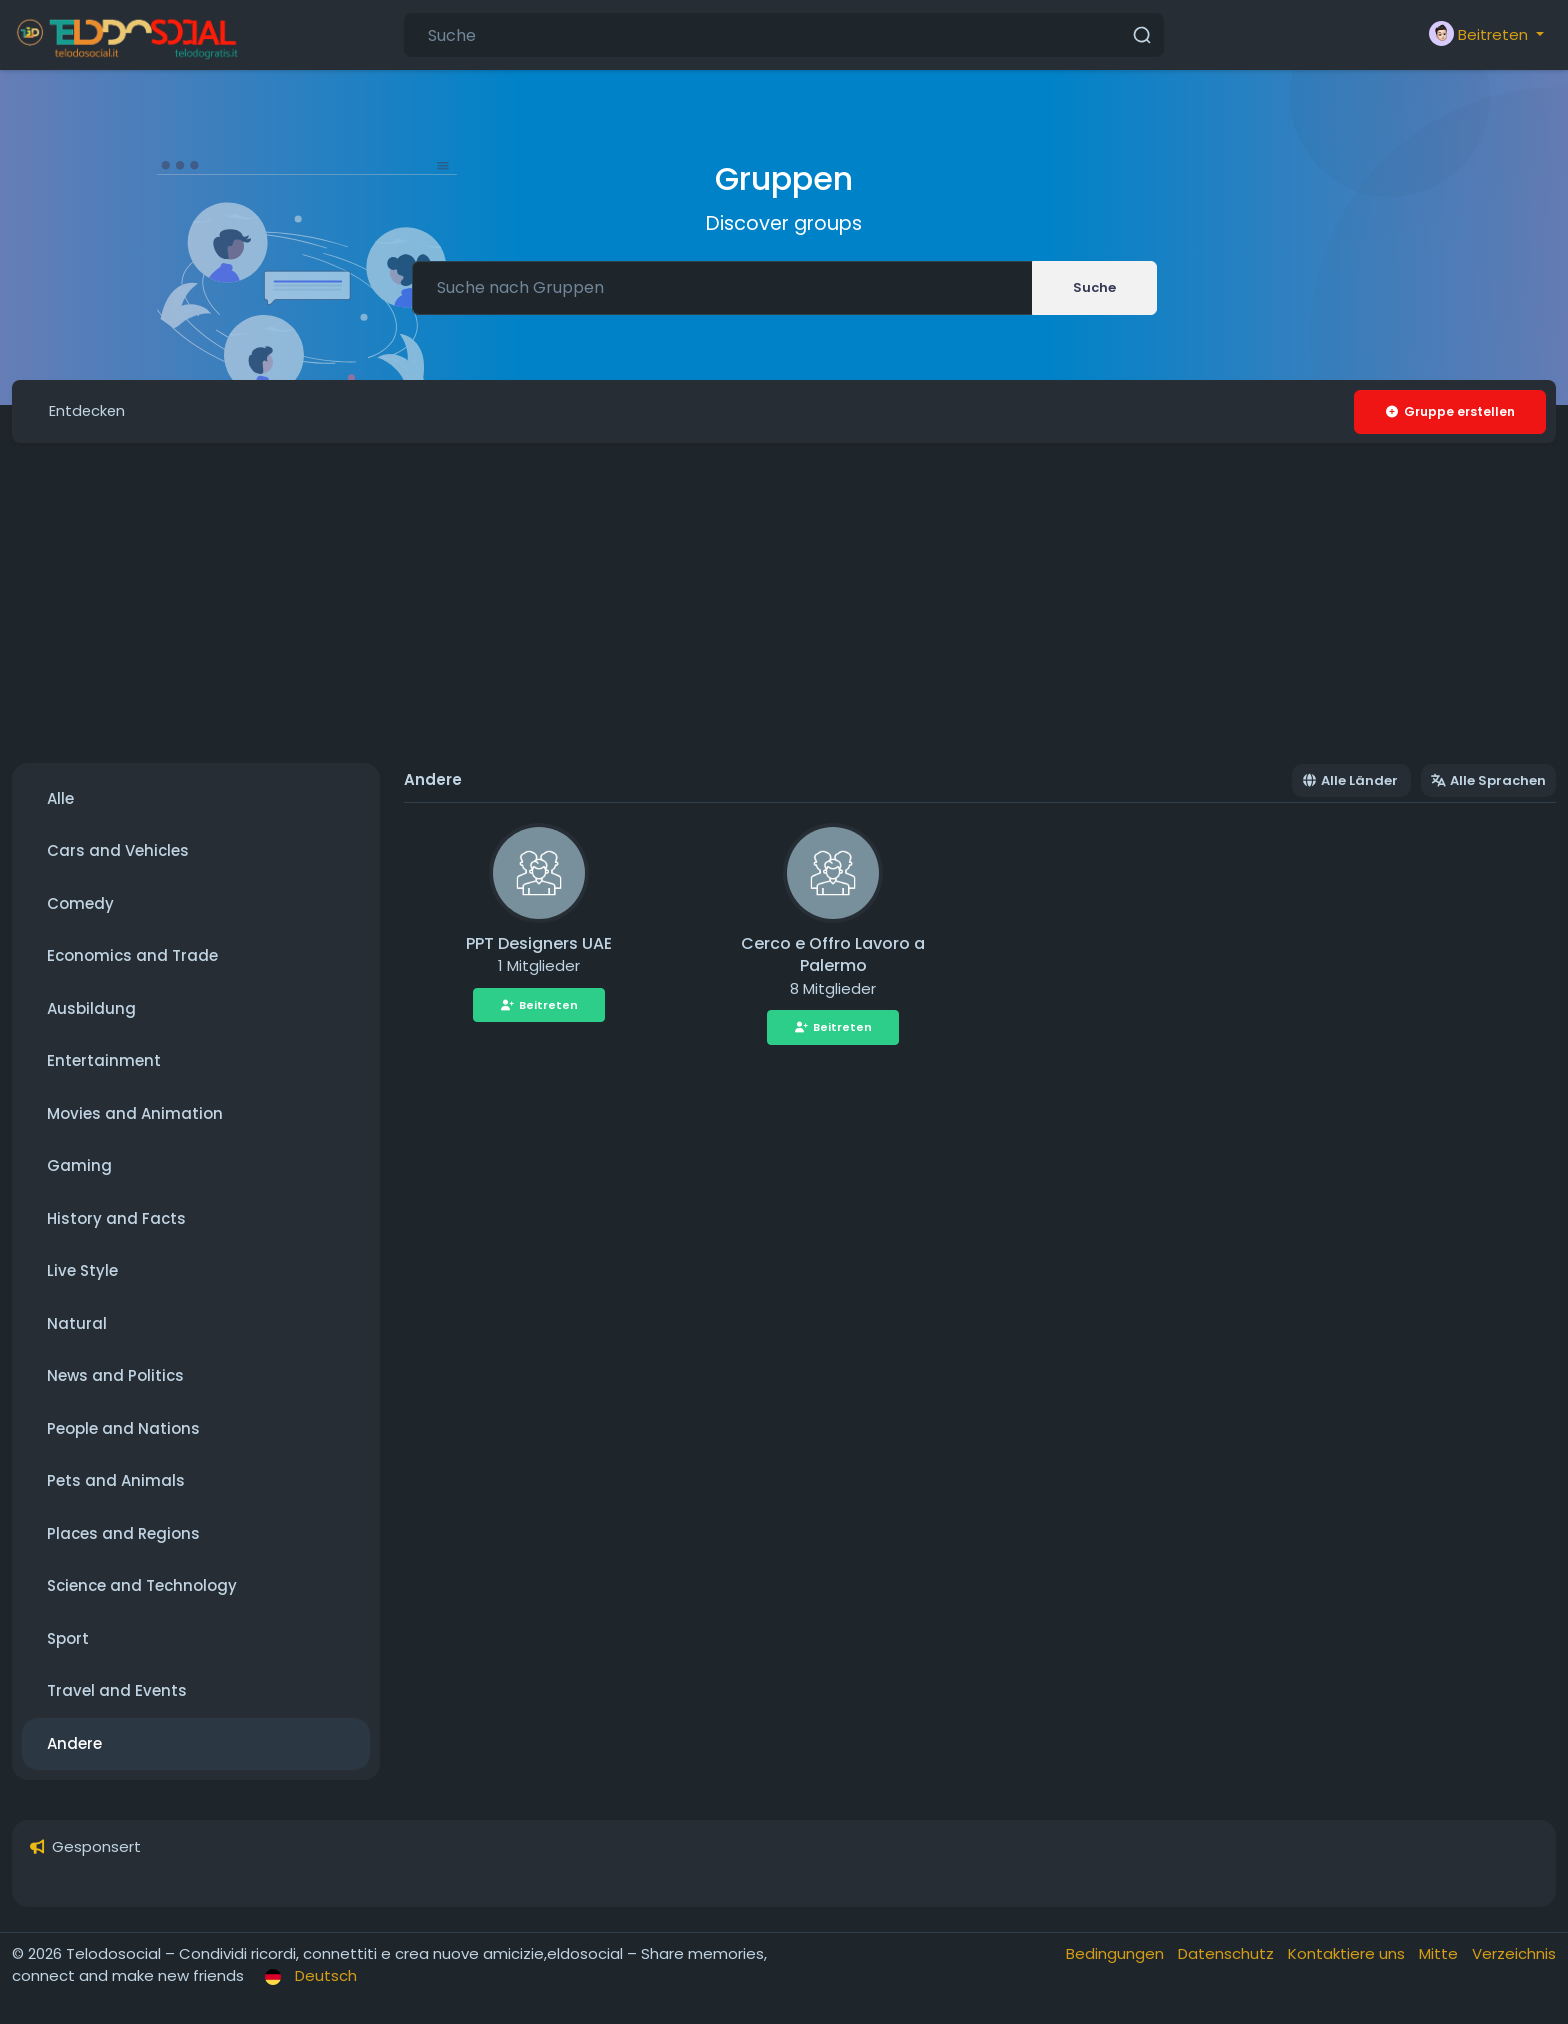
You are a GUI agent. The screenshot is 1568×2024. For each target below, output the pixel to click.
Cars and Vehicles (118, 851)
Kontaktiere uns (1348, 1954)
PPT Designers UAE (539, 944)
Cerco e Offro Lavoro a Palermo (833, 956)
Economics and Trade (132, 956)
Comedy (80, 904)
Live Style (82, 1271)
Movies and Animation (135, 1114)
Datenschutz (1228, 1954)
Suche (1094, 287)
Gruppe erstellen (1449, 411)
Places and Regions (123, 1534)
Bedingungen (1117, 1954)
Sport (68, 1639)
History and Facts (116, 1219)
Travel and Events (117, 1691)
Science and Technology (142, 1586)
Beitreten (539, 1006)
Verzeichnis (1514, 1954)
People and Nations (123, 1429)
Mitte (1440, 1954)
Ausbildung (91, 1009)
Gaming (79, 1166)
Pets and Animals (116, 1481)
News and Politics (115, 1376)
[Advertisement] (784, 604)
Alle (60, 799)
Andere (74, 1744)
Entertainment (104, 1061)
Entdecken (89, 411)
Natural (77, 1324)
